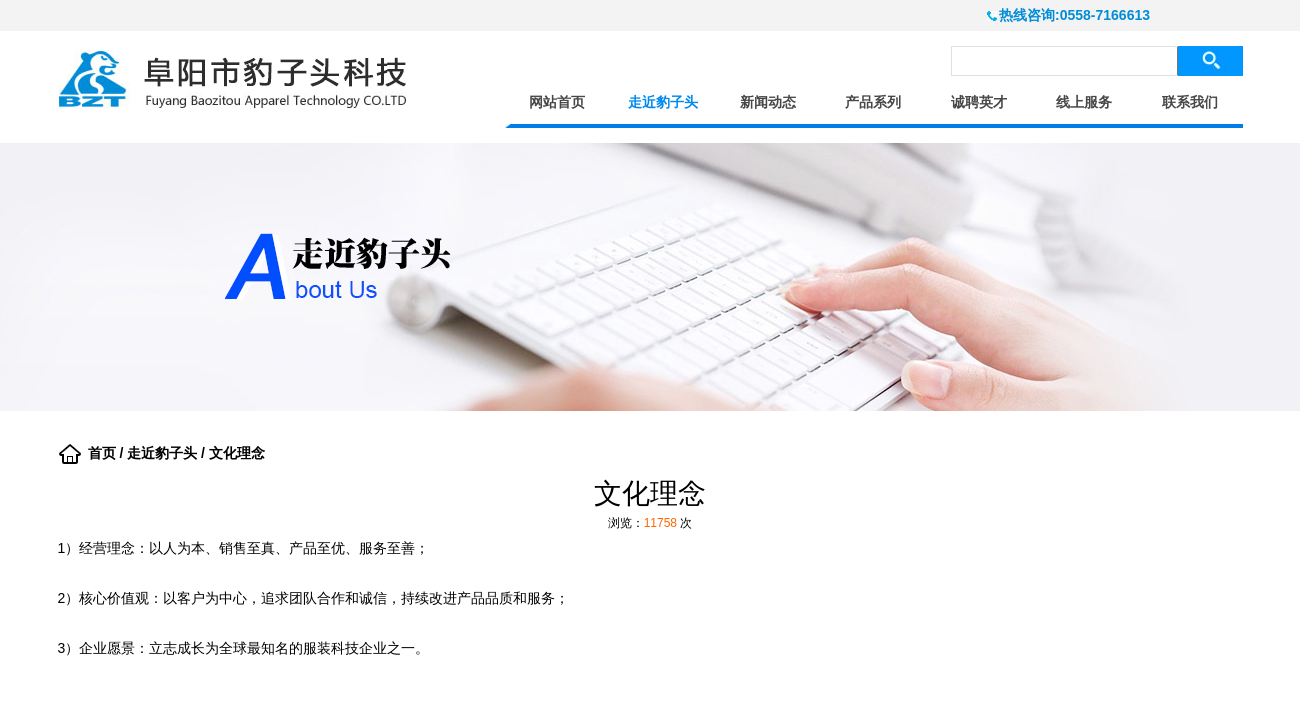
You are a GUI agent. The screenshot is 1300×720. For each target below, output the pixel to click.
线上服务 (1084, 102)
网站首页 (557, 102)
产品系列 (873, 102)
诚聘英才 (979, 102)
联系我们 (1190, 102)
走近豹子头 (663, 102)
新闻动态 (768, 102)
